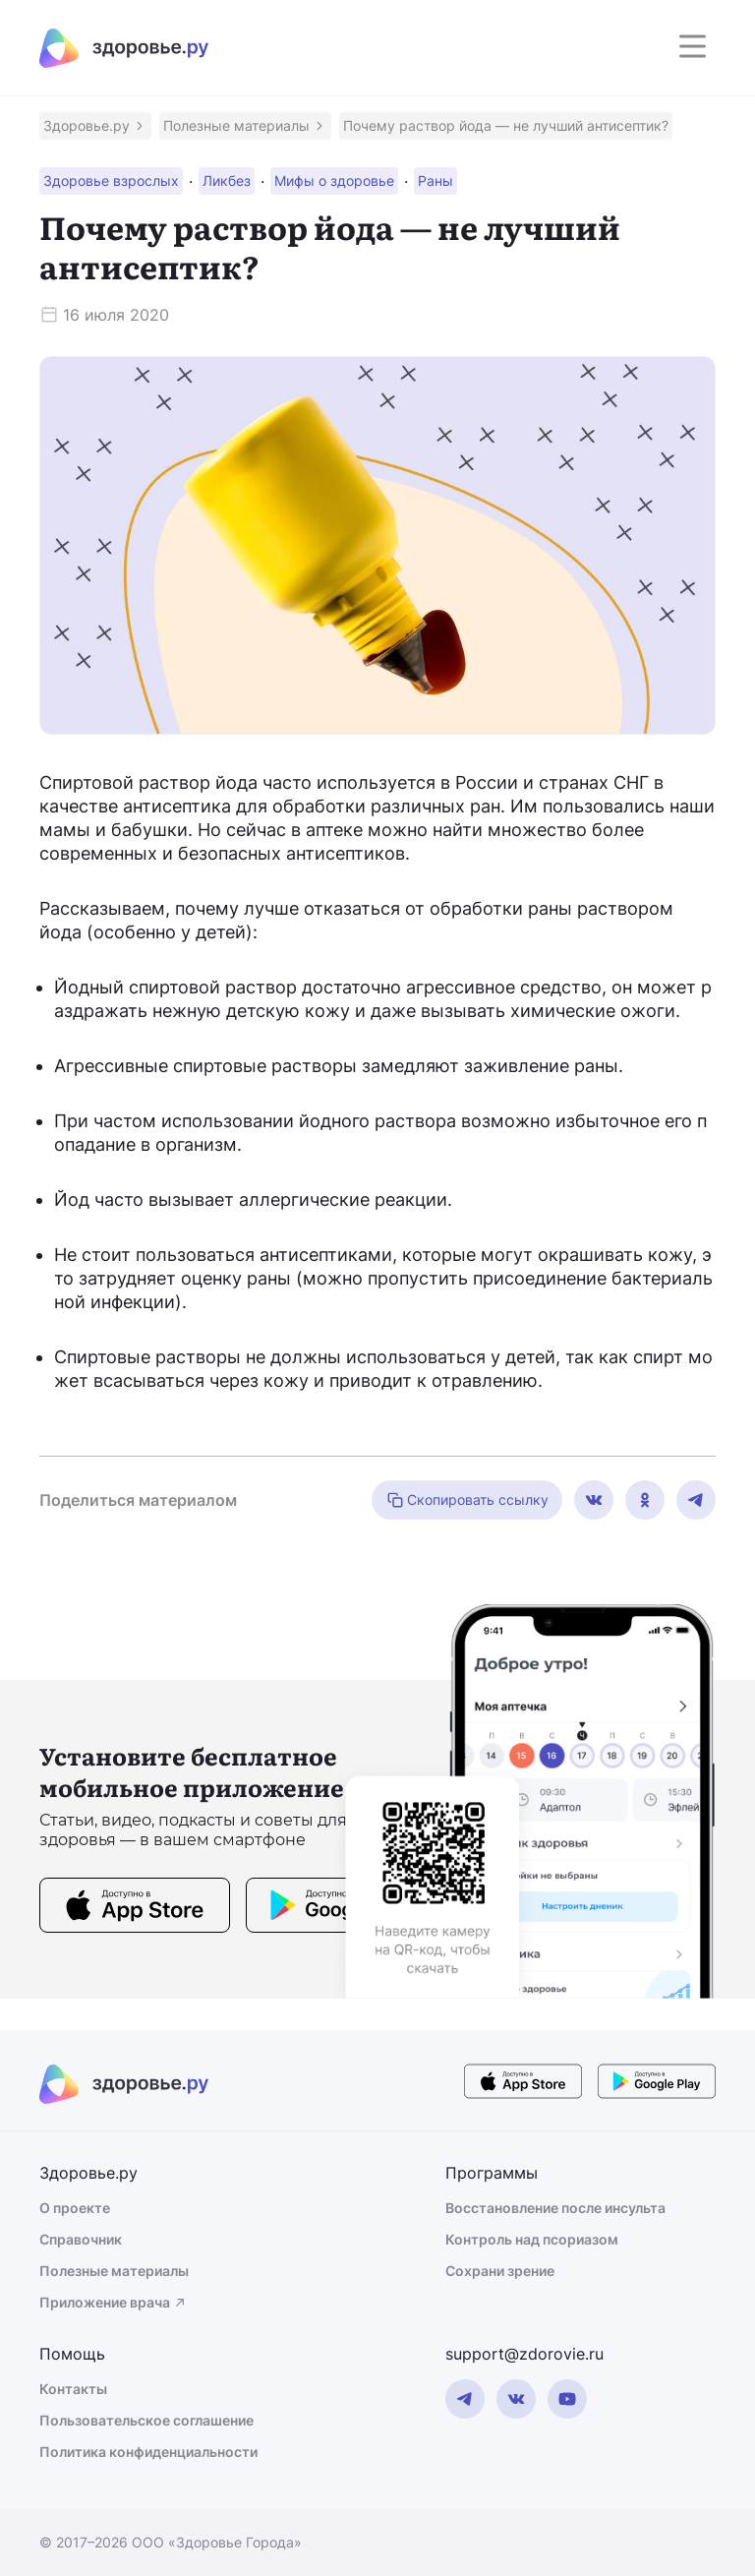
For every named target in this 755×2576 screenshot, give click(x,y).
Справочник (80, 2239)
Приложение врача (113, 2302)
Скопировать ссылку (467, 1500)
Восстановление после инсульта (555, 2207)
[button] (95, 126)
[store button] (134, 1908)
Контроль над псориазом (531, 2239)
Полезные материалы (114, 2270)
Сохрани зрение (499, 2270)
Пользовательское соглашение (146, 2420)
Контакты (73, 2388)
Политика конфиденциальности (148, 2451)
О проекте (74, 2207)
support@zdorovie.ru (524, 2354)
